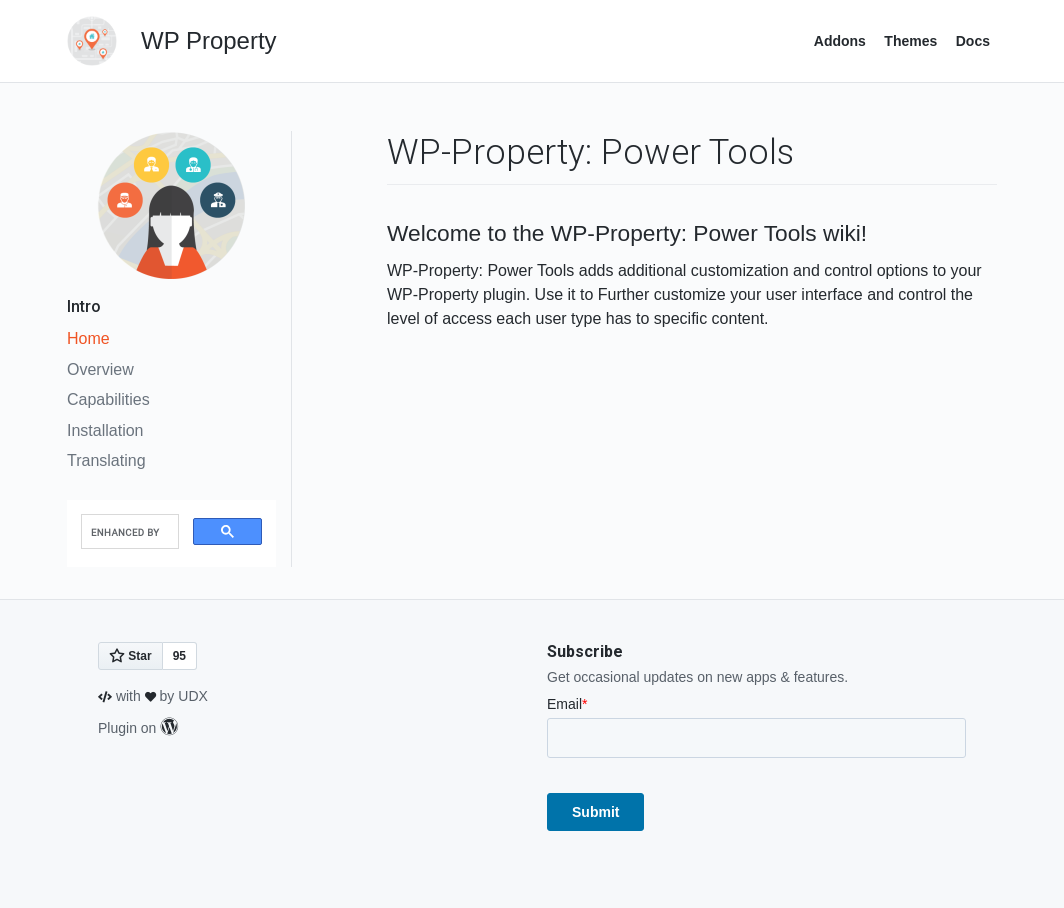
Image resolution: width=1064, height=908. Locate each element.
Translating (106, 460)
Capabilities (108, 399)
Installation (105, 430)
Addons (840, 41)
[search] (128, 532)
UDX (193, 696)
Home (88, 338)
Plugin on (138, 728)
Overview (100, 369)
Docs (973, 41)
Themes (910, 41)
